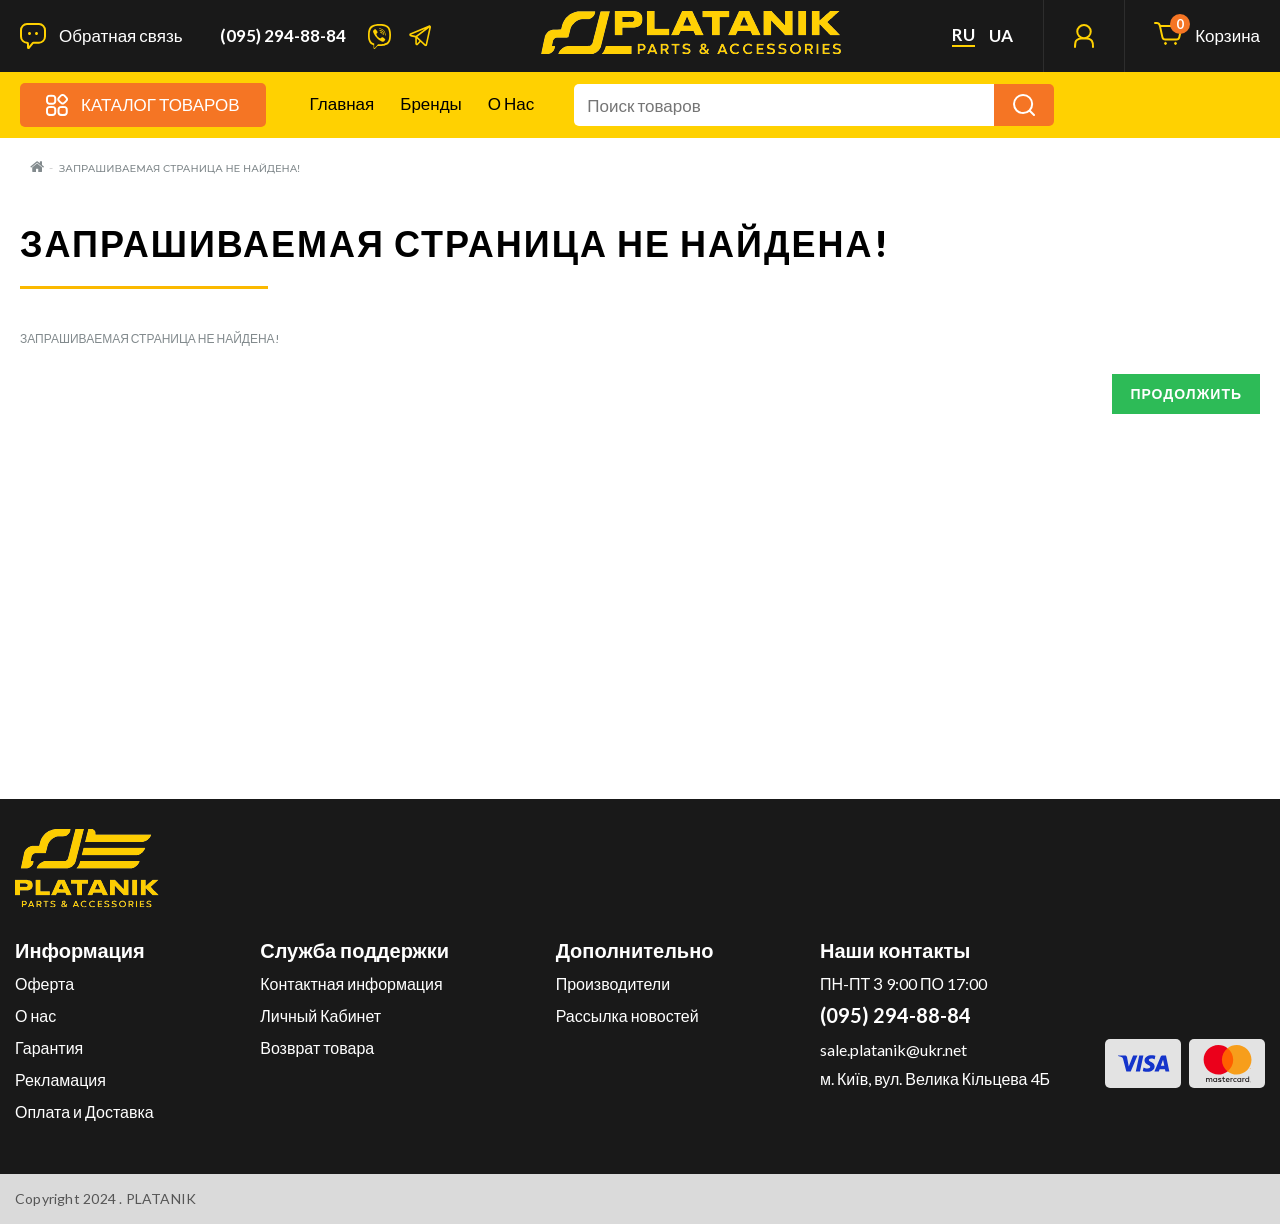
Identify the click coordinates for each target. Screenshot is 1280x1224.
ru (963, 35)
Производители (613, 983)
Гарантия (49, 1047)
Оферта (44, 983)
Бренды (431, 103)
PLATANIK (161, 1198)
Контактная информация (351, 983)
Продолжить (1186, 393)
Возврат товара (317, 1047)
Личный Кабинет (320, 1015)
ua (1001, 36)
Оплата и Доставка (84, 1111)
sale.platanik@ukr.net (893, 1049)
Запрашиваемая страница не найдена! (179, 168)
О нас (511, 103)
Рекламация (60, 1079)
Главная (342, 103)
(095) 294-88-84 (283, 36)
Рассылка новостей (627, 1015)
